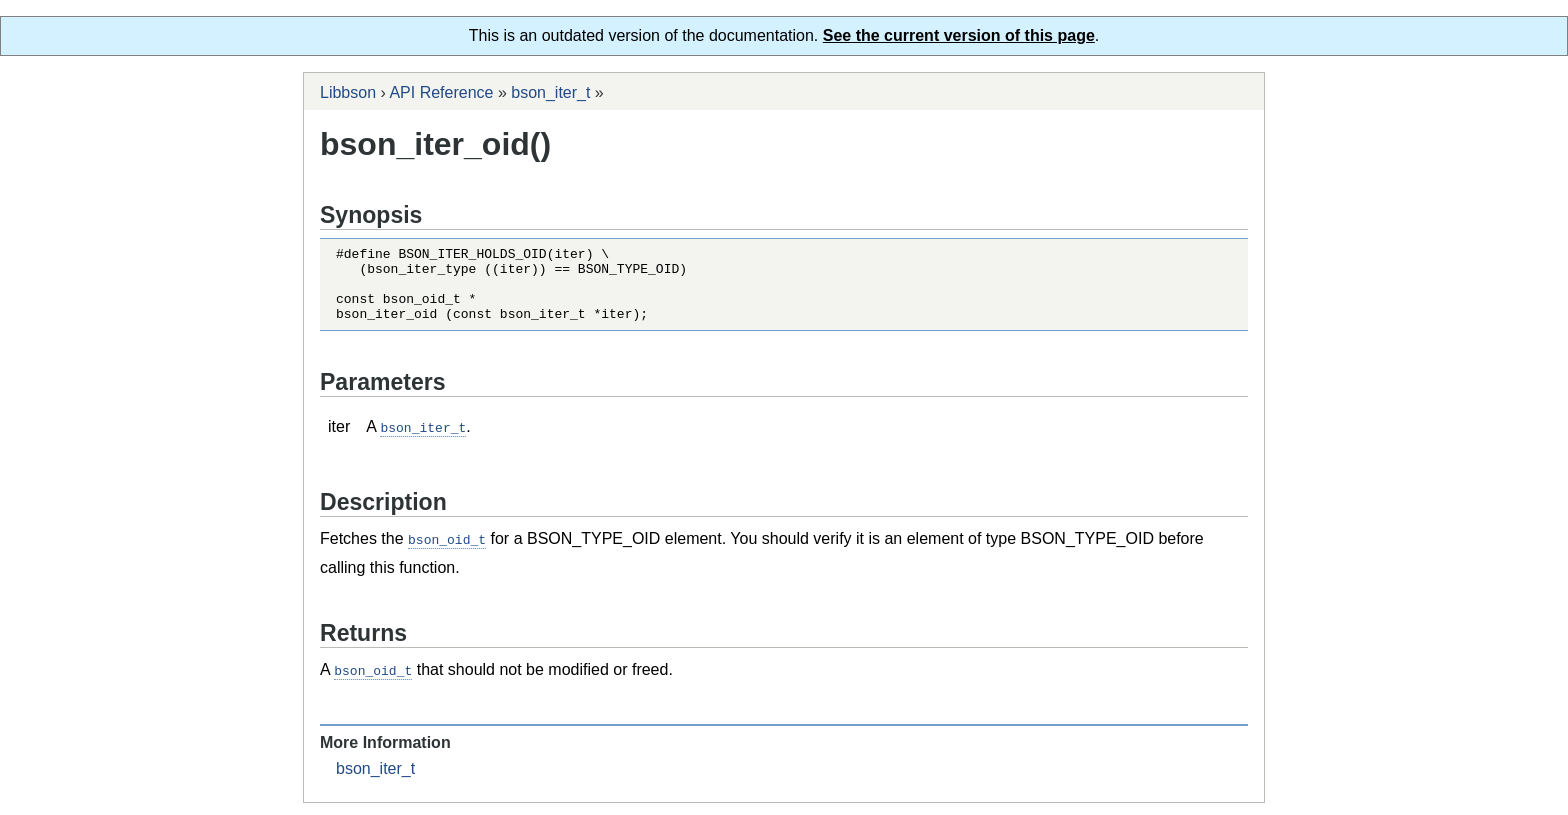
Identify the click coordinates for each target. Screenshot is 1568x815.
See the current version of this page (959, 35)
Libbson (348, 92)
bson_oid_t (447, 553)
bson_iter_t (550, 92)
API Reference (441, 92)
